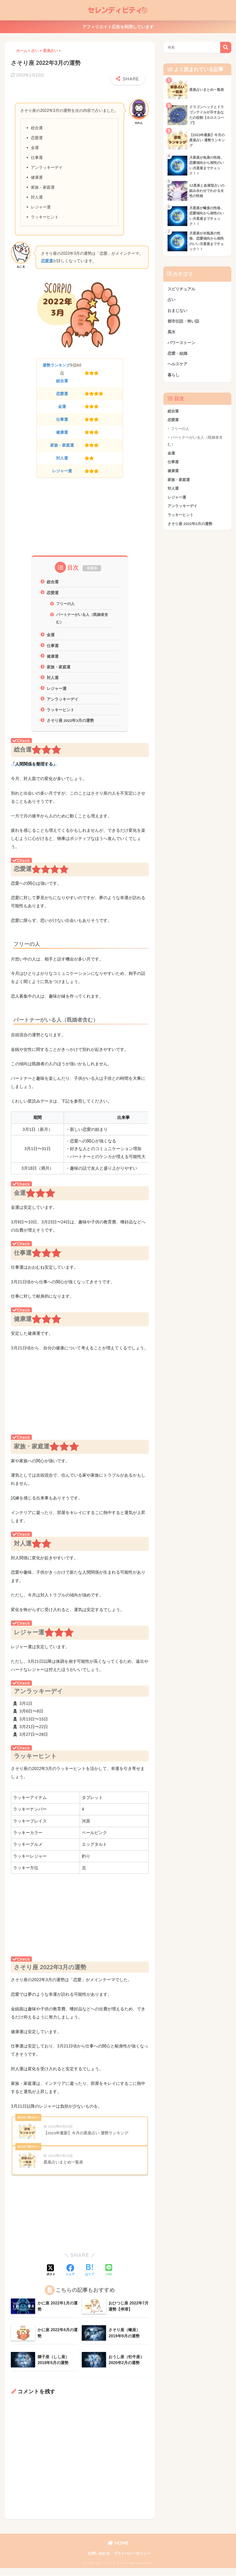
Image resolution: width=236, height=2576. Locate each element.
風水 (172, 334)
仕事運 (62, 419)
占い (172, 301)
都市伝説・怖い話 (184, 323)
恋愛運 (47, 260)
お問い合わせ (99, 2561)
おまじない (178, 311)
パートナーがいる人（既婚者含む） (82, 620)
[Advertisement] (80, 521)
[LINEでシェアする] (108, 2278)
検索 (225, 47)
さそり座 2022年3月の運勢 (71, 726)
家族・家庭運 (62, 445)
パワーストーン (182, 345)
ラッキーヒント (60, 715)
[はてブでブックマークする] (89, 2278)
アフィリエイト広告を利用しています (118, 27)
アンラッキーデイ (62, 704)
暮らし (174, 378)
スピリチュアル (182, 289)
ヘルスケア (178, 367)
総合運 (62, 381)
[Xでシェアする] (50, 2278)
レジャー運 (61, 471)
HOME (118, 2551)
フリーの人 (65, 605)
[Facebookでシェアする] (70, 2278)
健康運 (62, 432)
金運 (62, 406)
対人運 (62, 458)
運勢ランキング (58, 365)
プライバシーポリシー (131, 2561)
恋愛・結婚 (178, 356)
